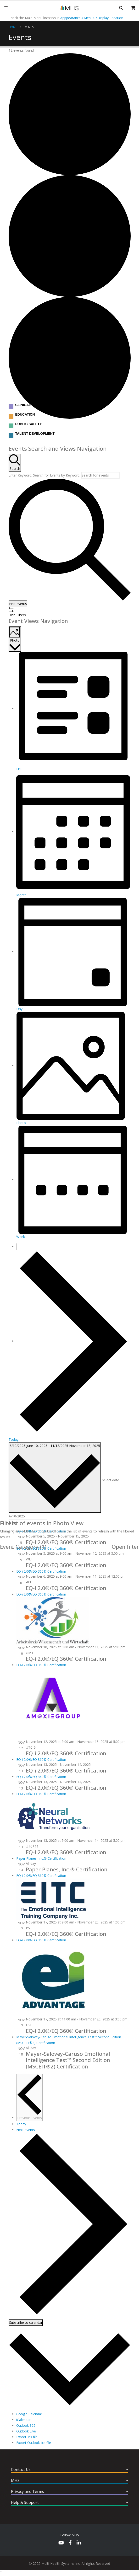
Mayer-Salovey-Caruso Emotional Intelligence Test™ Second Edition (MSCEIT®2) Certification (68, 2060)
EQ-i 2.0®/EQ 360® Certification (66, 1565)
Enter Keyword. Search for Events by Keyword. (44, 475)
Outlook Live (26, 2431)
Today (13, 1439)
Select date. (111, 1480)
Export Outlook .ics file (33, 2442)
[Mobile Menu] (6, 8)
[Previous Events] (16, 1246)
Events (28, 27)
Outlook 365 (25, 2425)
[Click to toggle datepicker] (55, 1477)
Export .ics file (27, 2437)
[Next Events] (73, 1341)
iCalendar (23, 2419)
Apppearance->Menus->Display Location (91, 18)
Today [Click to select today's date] (21, 2124)
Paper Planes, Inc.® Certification (66, 1869)
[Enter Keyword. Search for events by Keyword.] (100, 475)
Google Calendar (29, 2414)
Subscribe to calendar (25, 2322)
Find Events (18, 603)
